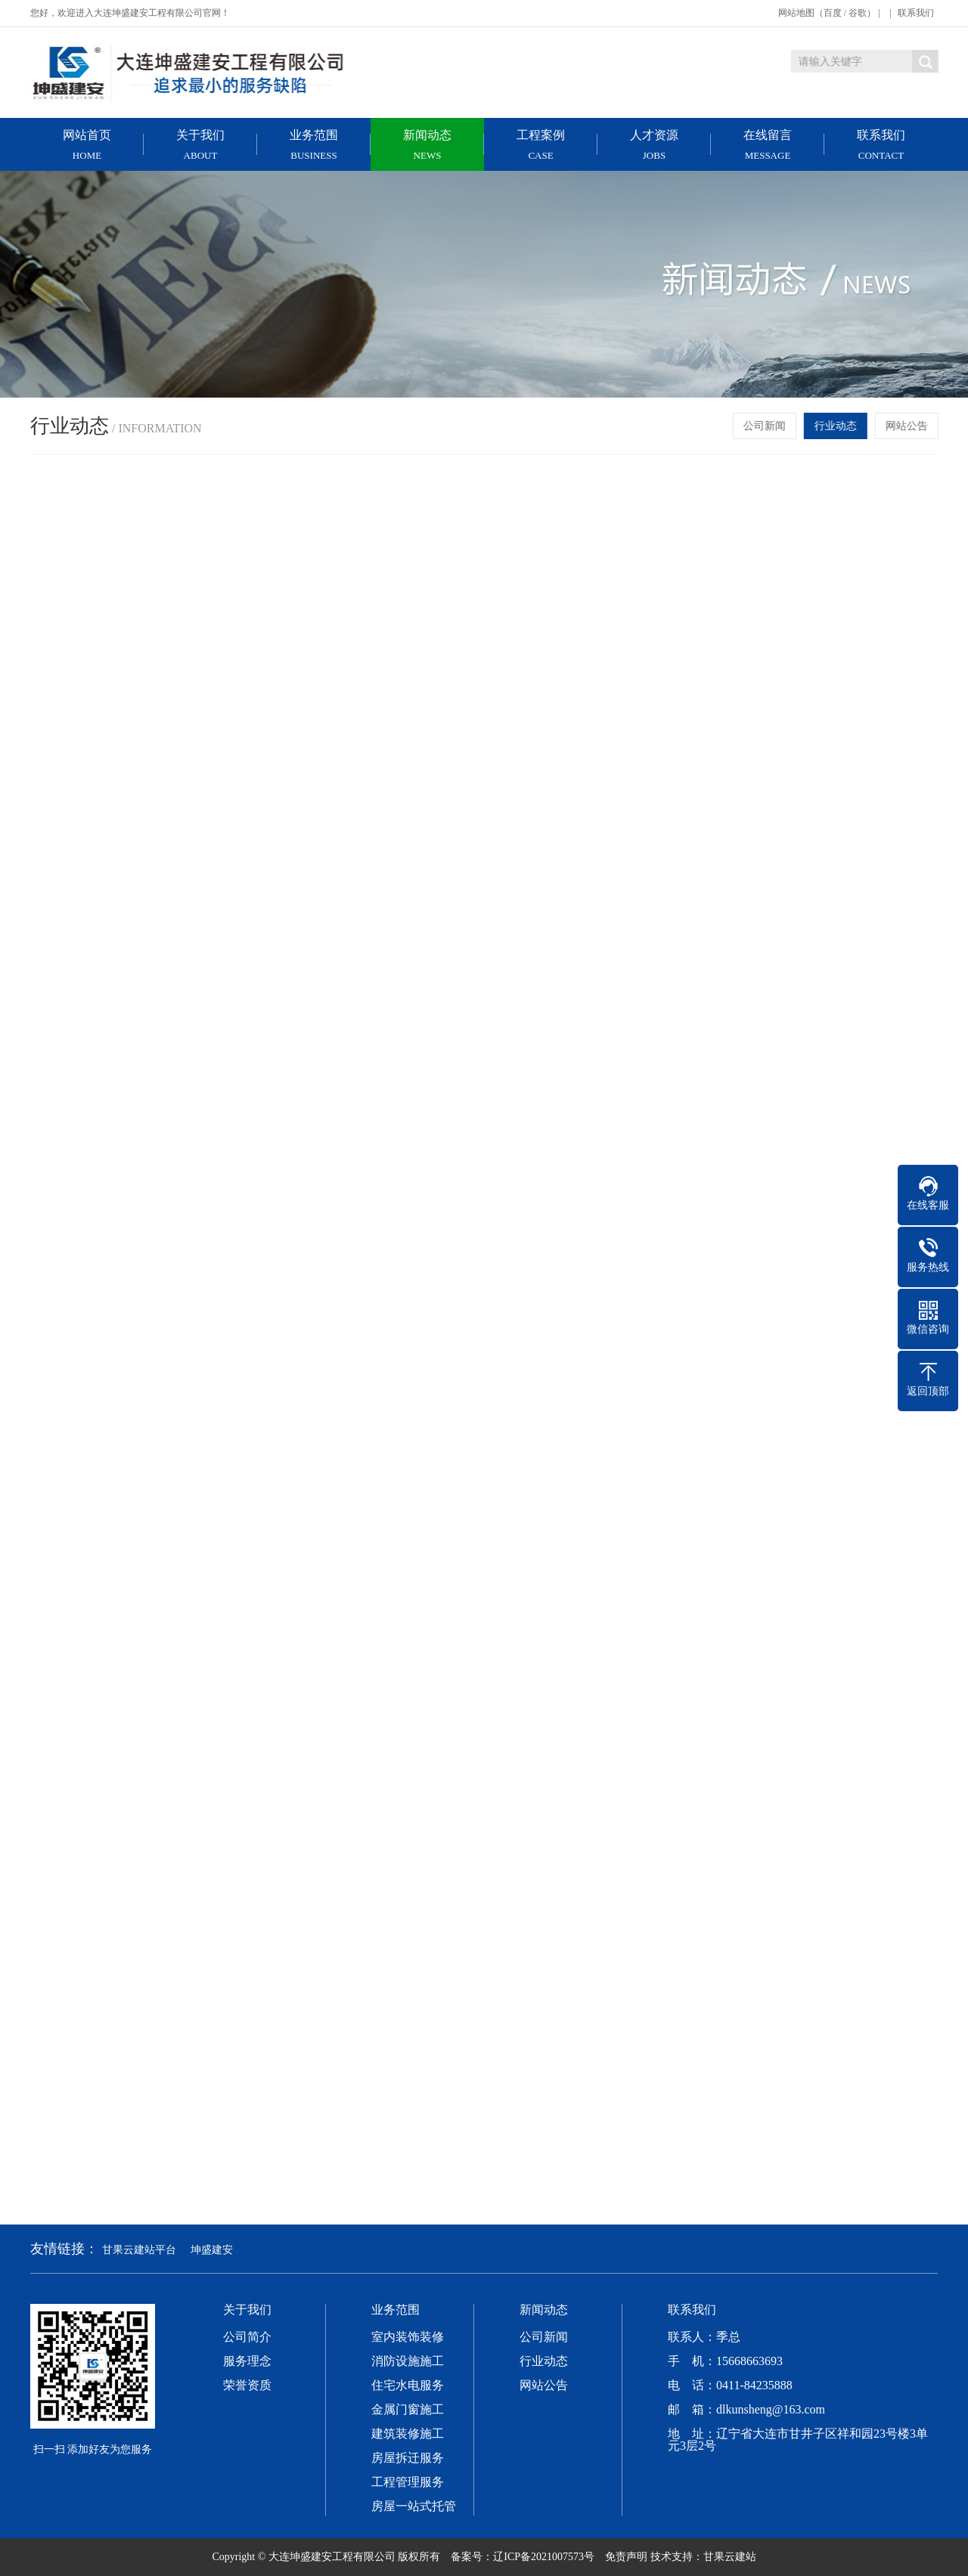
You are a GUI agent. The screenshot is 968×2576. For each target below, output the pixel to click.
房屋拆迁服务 (407, 2458)
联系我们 (916, 13)
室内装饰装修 (407, 2337)
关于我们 (200, 144)
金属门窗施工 (407, 2410)
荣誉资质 (247, 2385)
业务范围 (314, 144)
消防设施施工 (407, 2361)
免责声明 (626, 2556)
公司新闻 (766, 426)
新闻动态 (427, 144)
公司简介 (247, 2337)
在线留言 (767, 144)
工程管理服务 (407, 2482)
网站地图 (796, 13)
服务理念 (247, 2361)
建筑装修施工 (407, 2434)
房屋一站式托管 (413, 2506)
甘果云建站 (729, 2556)
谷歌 (858, 13)
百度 (833, 13)
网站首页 (87, 144)
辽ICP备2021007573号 (543, 2556)
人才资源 (654, 144)
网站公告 (908, 426)
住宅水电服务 (407, 2385)
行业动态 (837, 426)
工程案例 (540, 144)
